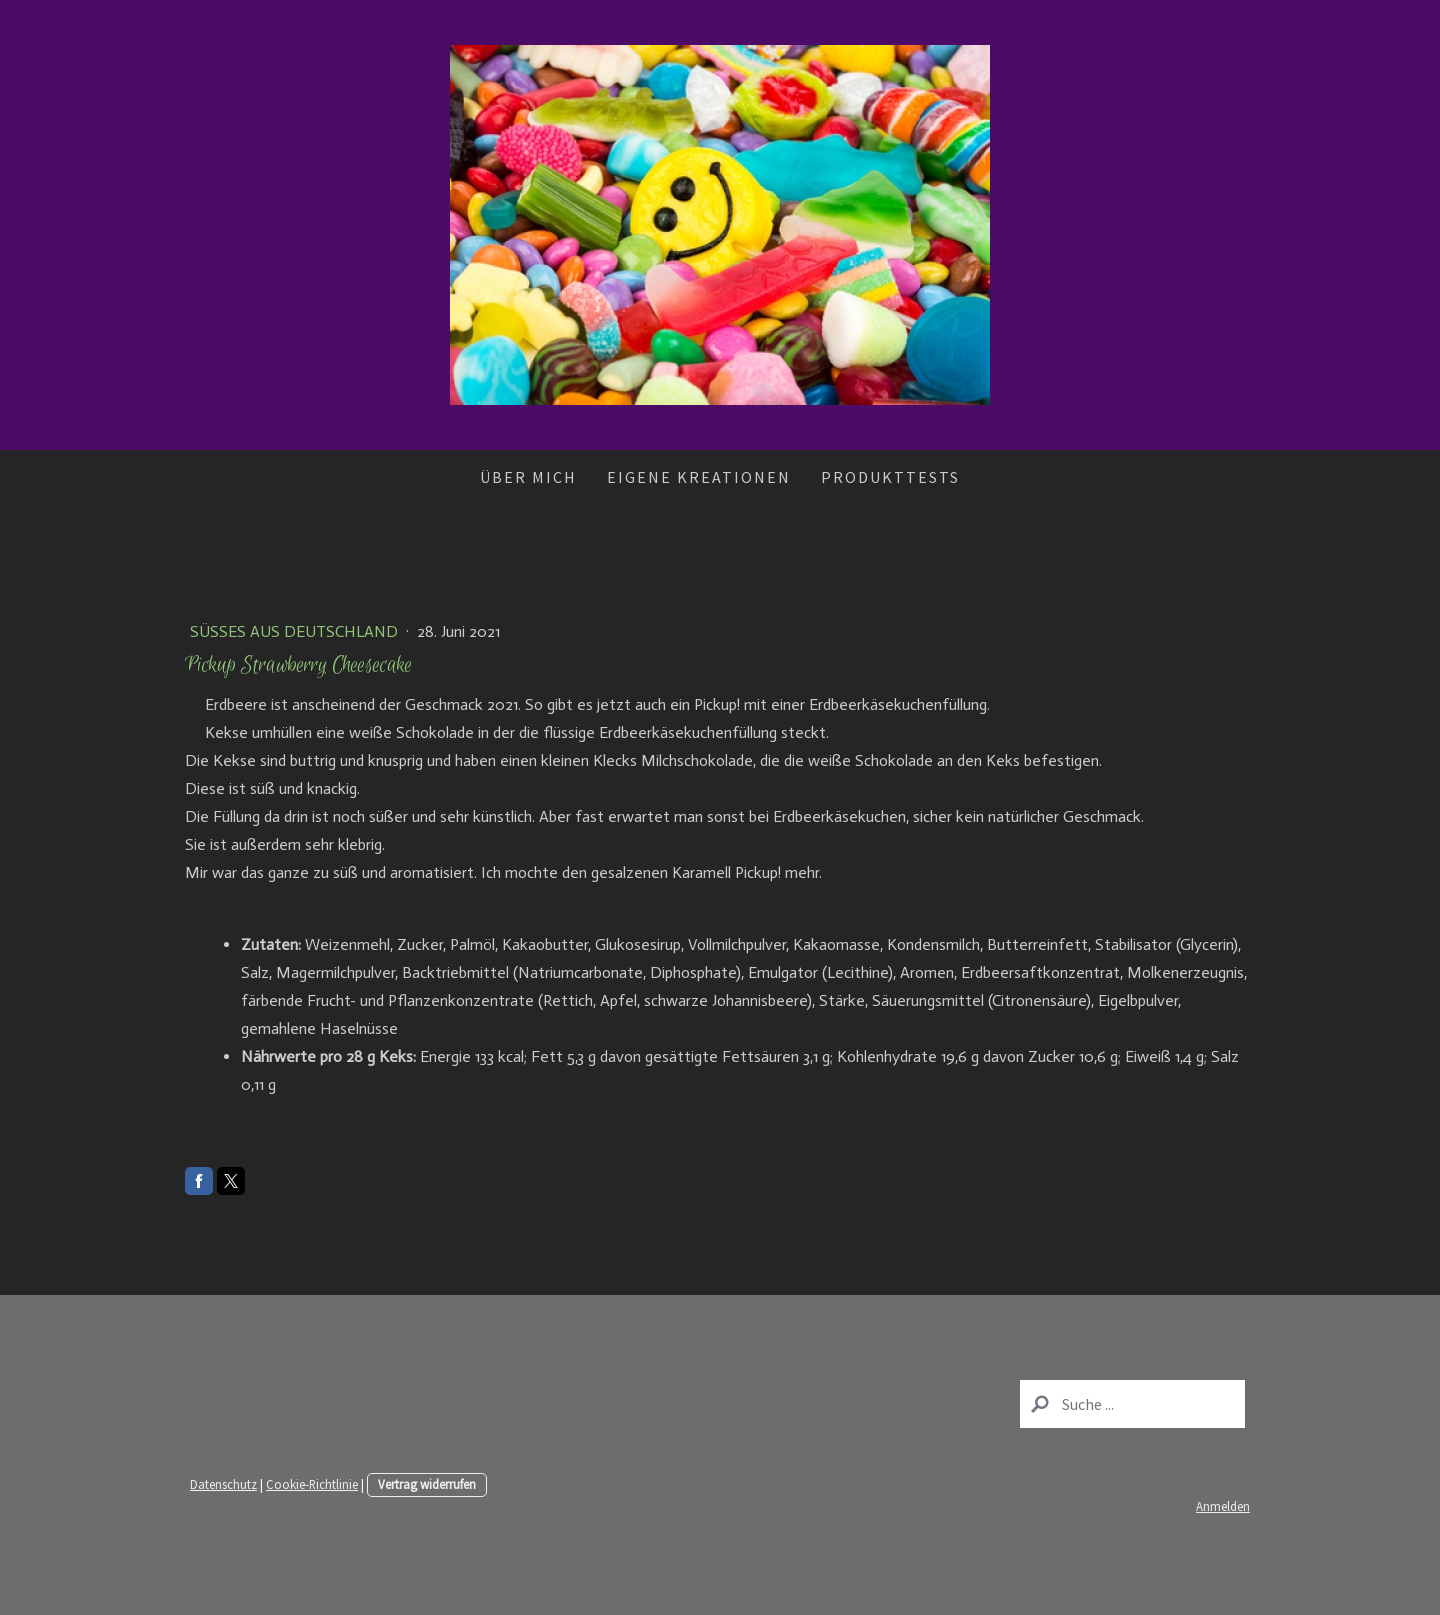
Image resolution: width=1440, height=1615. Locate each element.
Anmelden (1223, 1506)
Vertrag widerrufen (427, 1484)
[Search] (1132, 1404)
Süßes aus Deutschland (296, 631)
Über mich (528, 477)
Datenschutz (223, 1484)
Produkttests (890, 477)
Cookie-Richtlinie (312, 1484)
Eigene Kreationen (699, 477)
